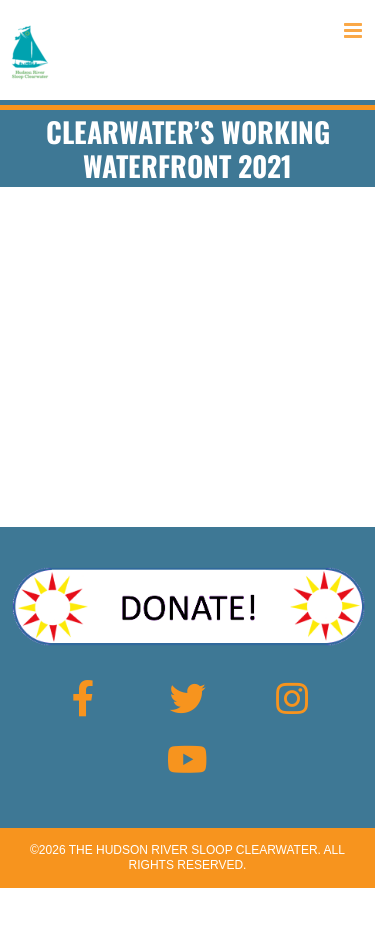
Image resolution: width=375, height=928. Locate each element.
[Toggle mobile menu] (354, 30)
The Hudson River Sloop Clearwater (193, 850)
